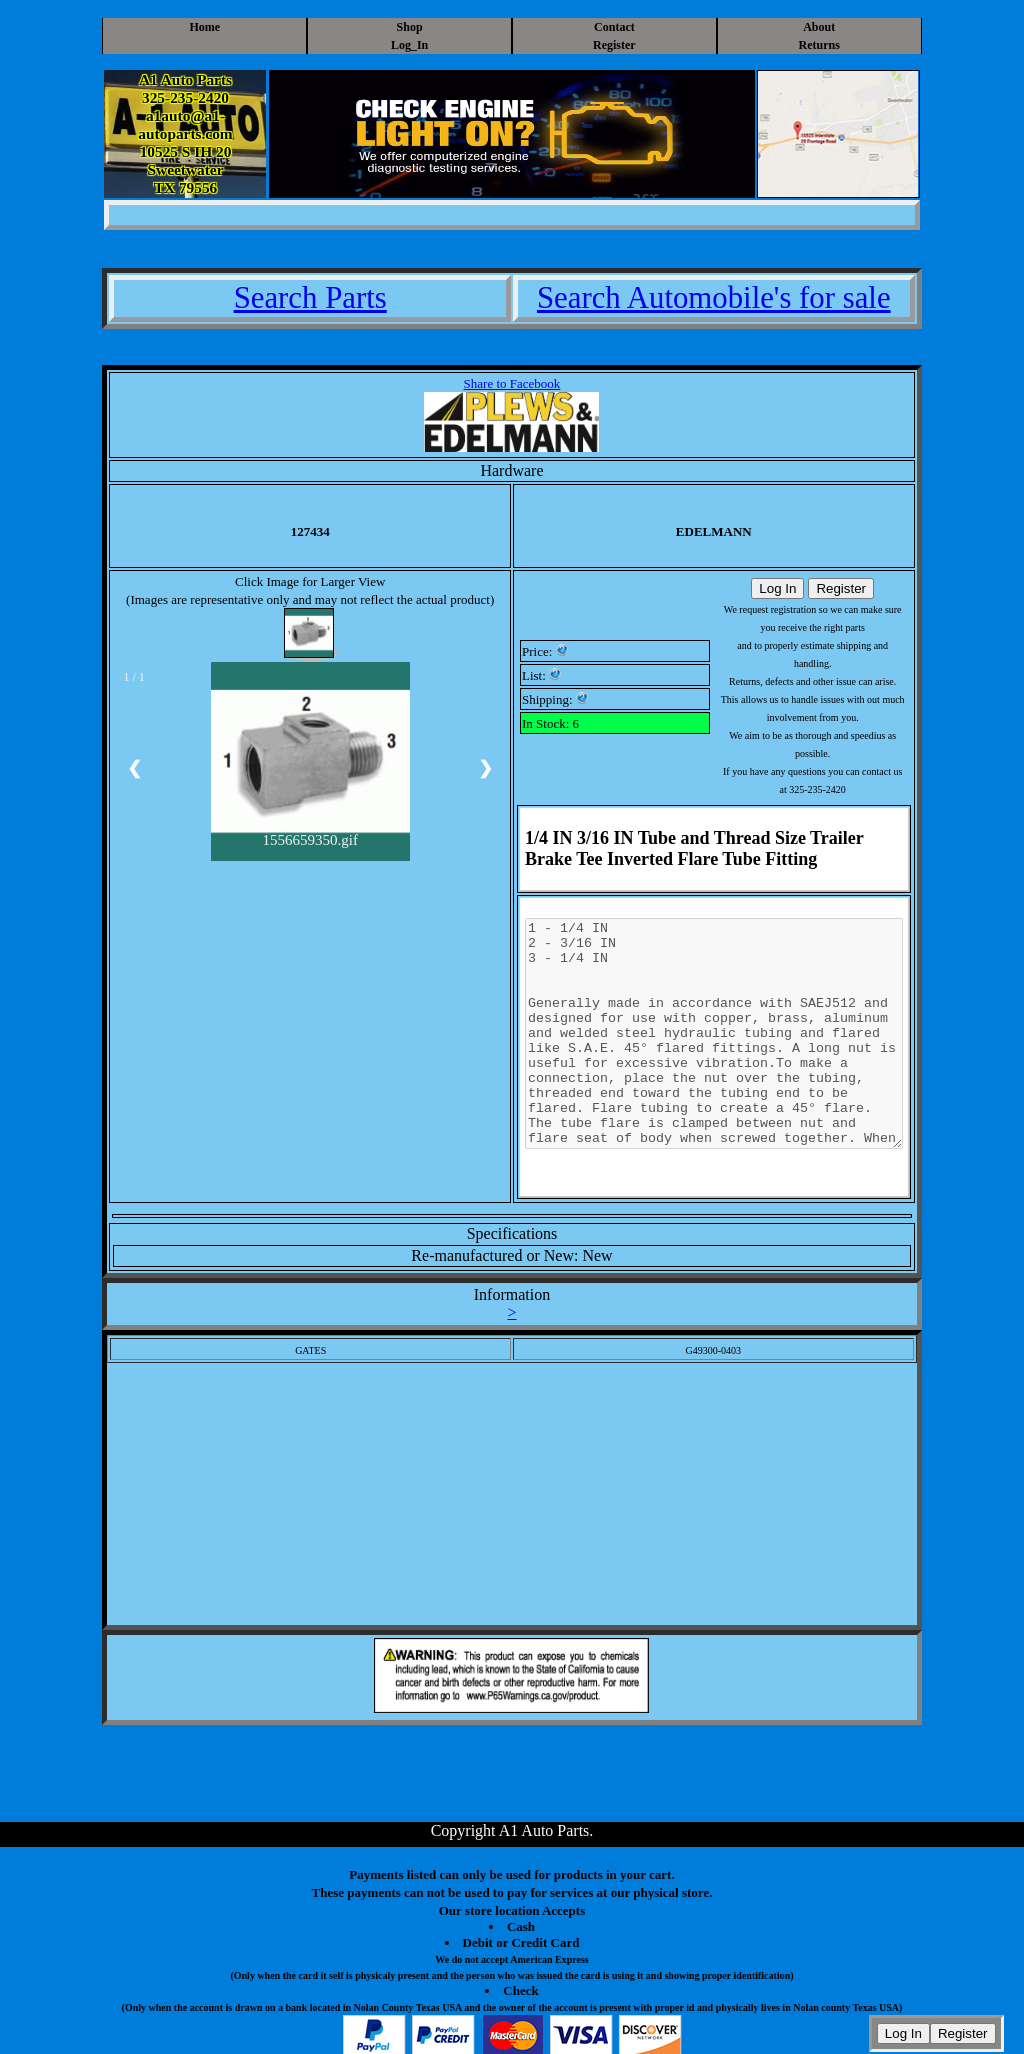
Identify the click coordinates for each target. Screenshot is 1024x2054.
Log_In (409, 45)
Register (614, 45)
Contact (614, 27)
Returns (819, 45)
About (819, 27)
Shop (410, 27)
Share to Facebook (512, 383)
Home (204, 27)
